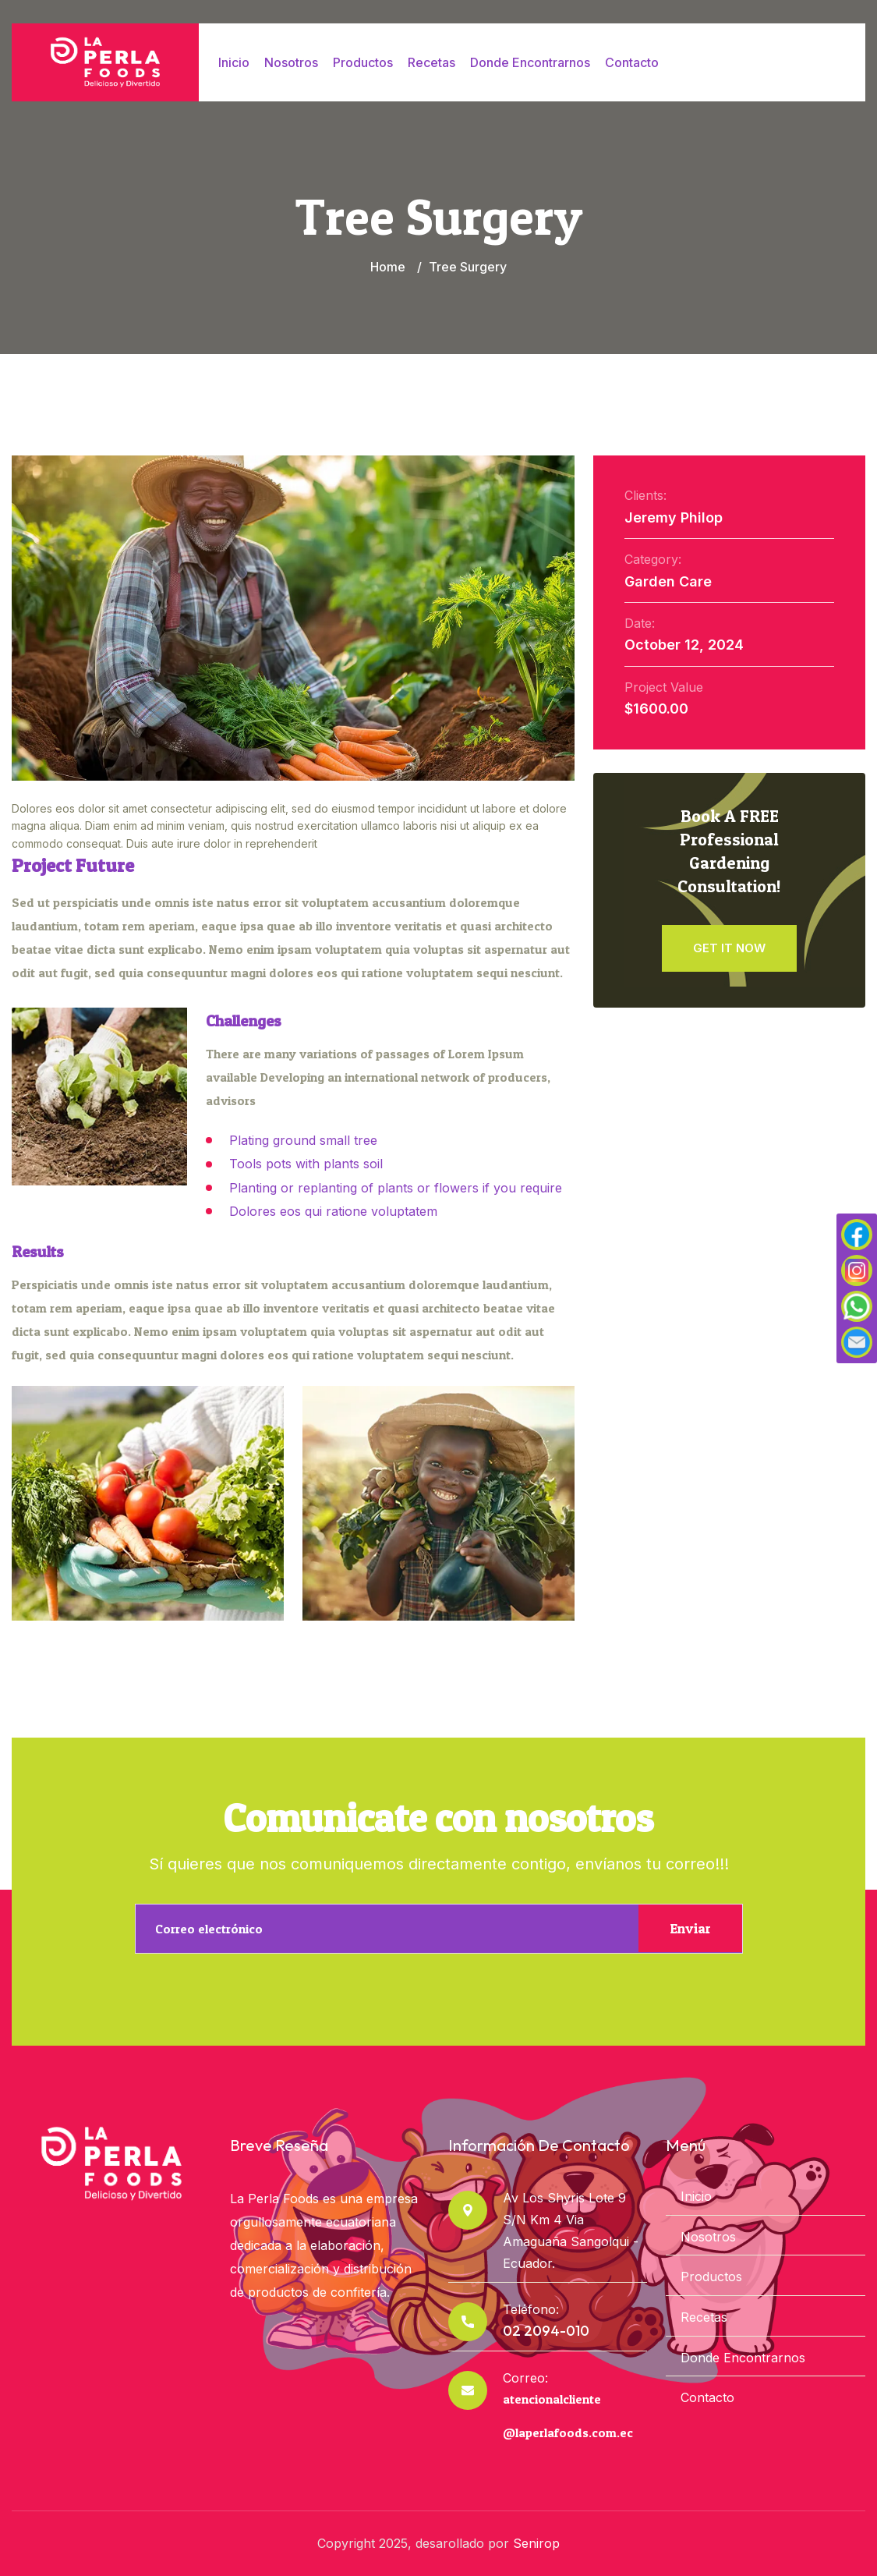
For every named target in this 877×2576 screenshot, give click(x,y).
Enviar (690, 1928)
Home (387, 267)
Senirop (536, 2543)
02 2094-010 (546, 2331)
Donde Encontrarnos (530, 62)
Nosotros (291, 62)
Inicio (233, 62)
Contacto (632, 62)
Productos (363, 62)
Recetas (431, 62)
